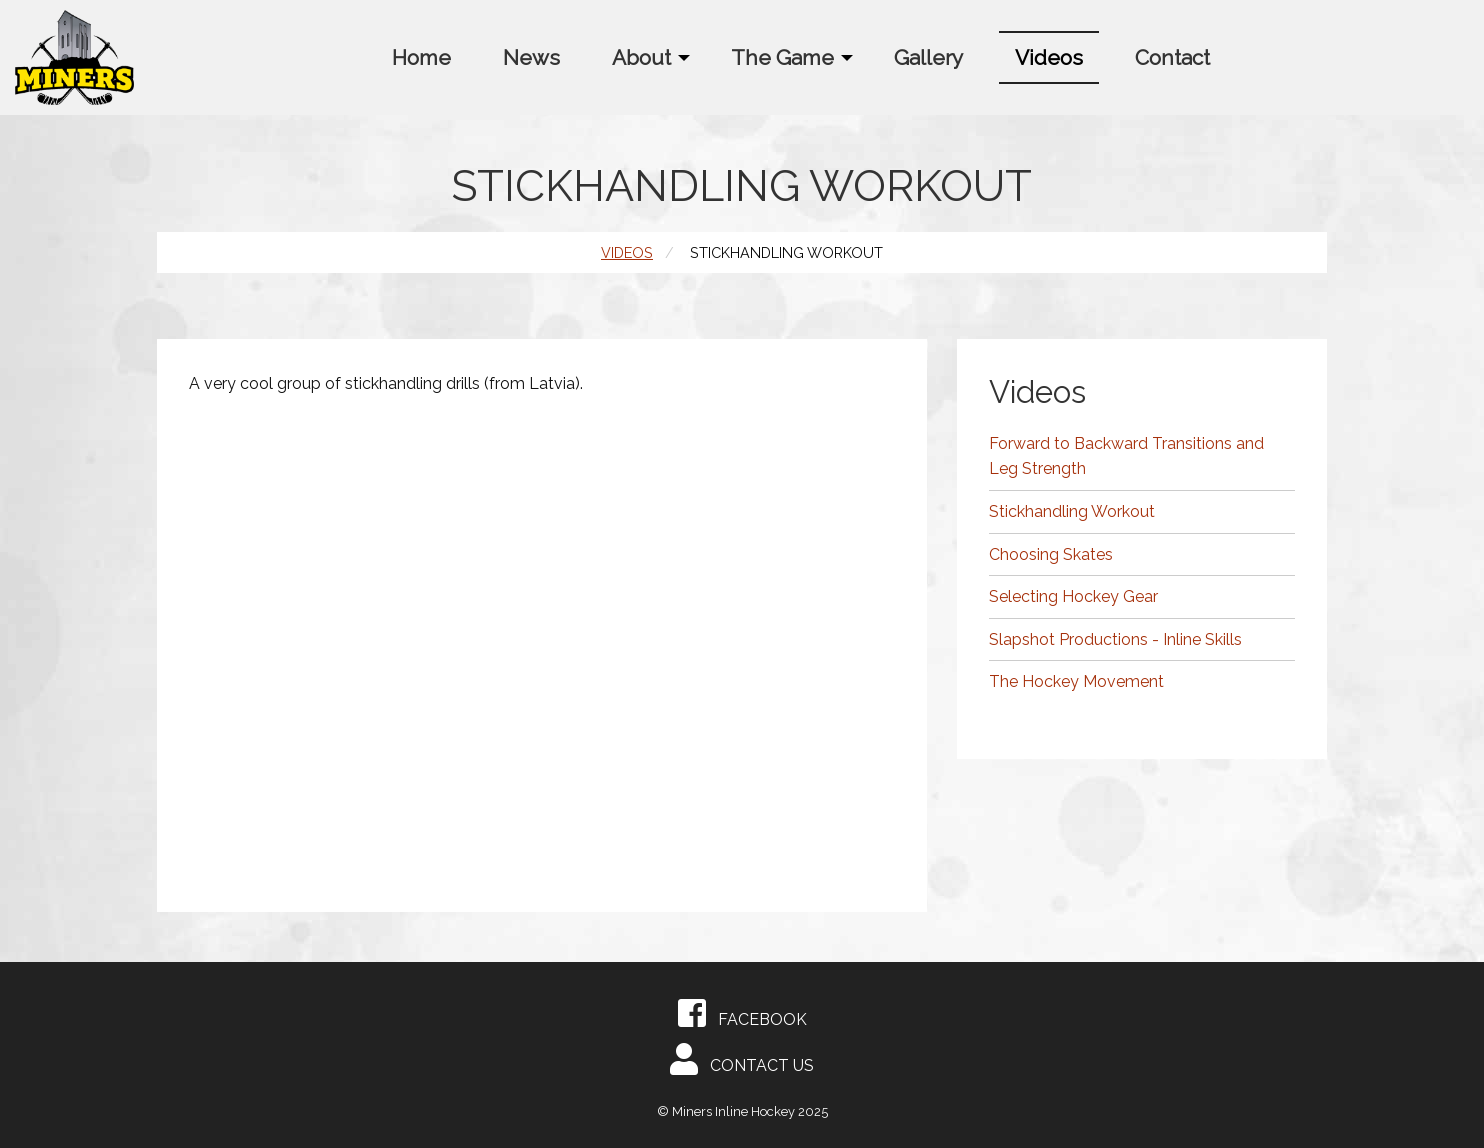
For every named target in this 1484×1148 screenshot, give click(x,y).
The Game (782, 57)
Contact (1172, 57)
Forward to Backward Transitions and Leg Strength (1126, 456)
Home (421, 57)
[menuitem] (421, 57)
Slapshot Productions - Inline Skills (1115, 639)
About (641, 57)
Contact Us (742, 1059)
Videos (1049, 57)
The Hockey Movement (1076, 681)
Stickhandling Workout (1072, 511)
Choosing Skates (1051, 554)
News (531, 57)
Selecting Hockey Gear (1073, 596)
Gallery (928, 57)
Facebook (742, 1013)
